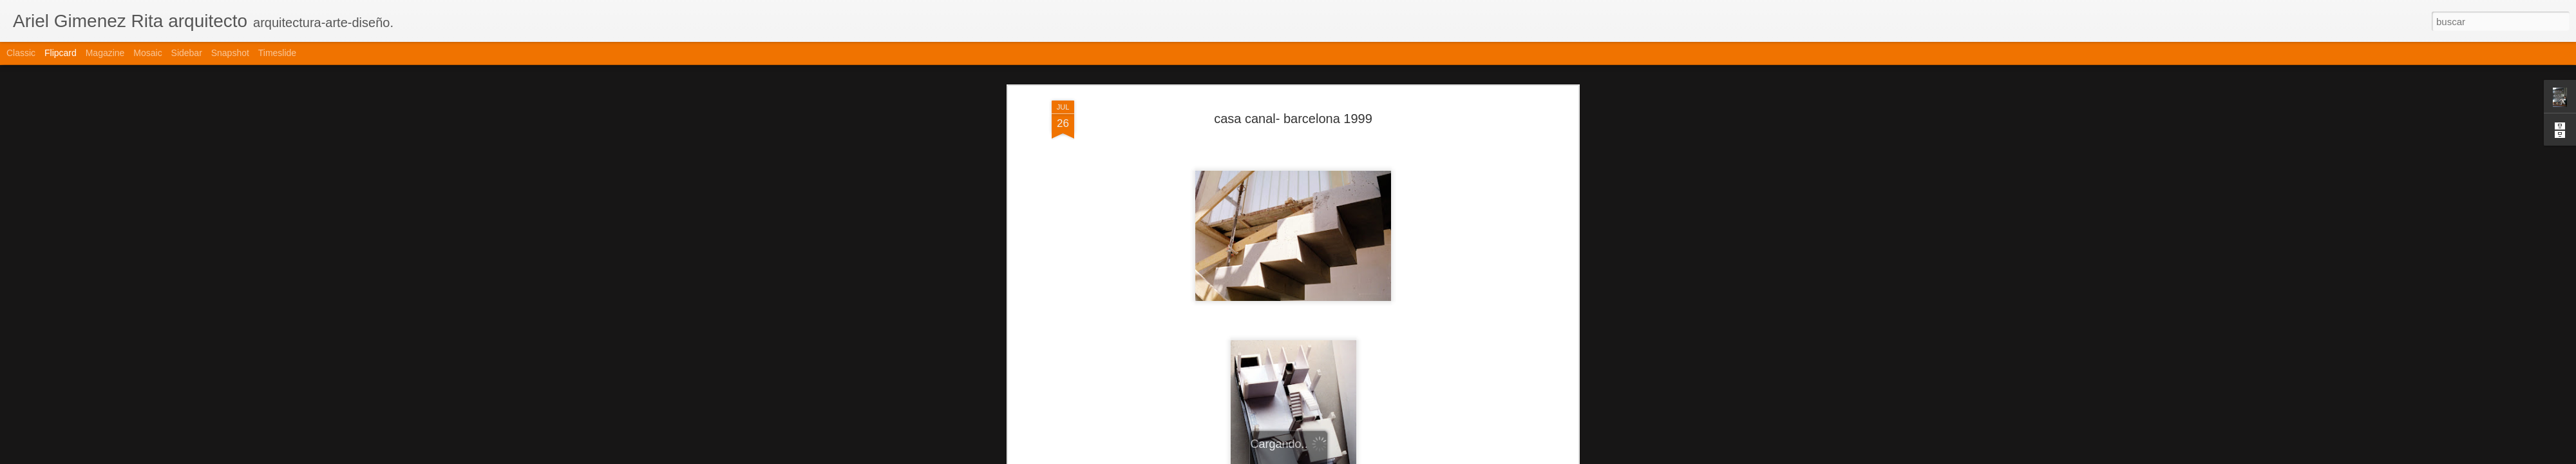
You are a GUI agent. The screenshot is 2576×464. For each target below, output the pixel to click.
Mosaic (147, 53)
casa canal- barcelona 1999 (1293, 118)
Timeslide (277, 53)
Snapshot (230, 53)
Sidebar (186, 53)
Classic (20, 53)
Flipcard (60, 53)
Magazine (105, 53)
